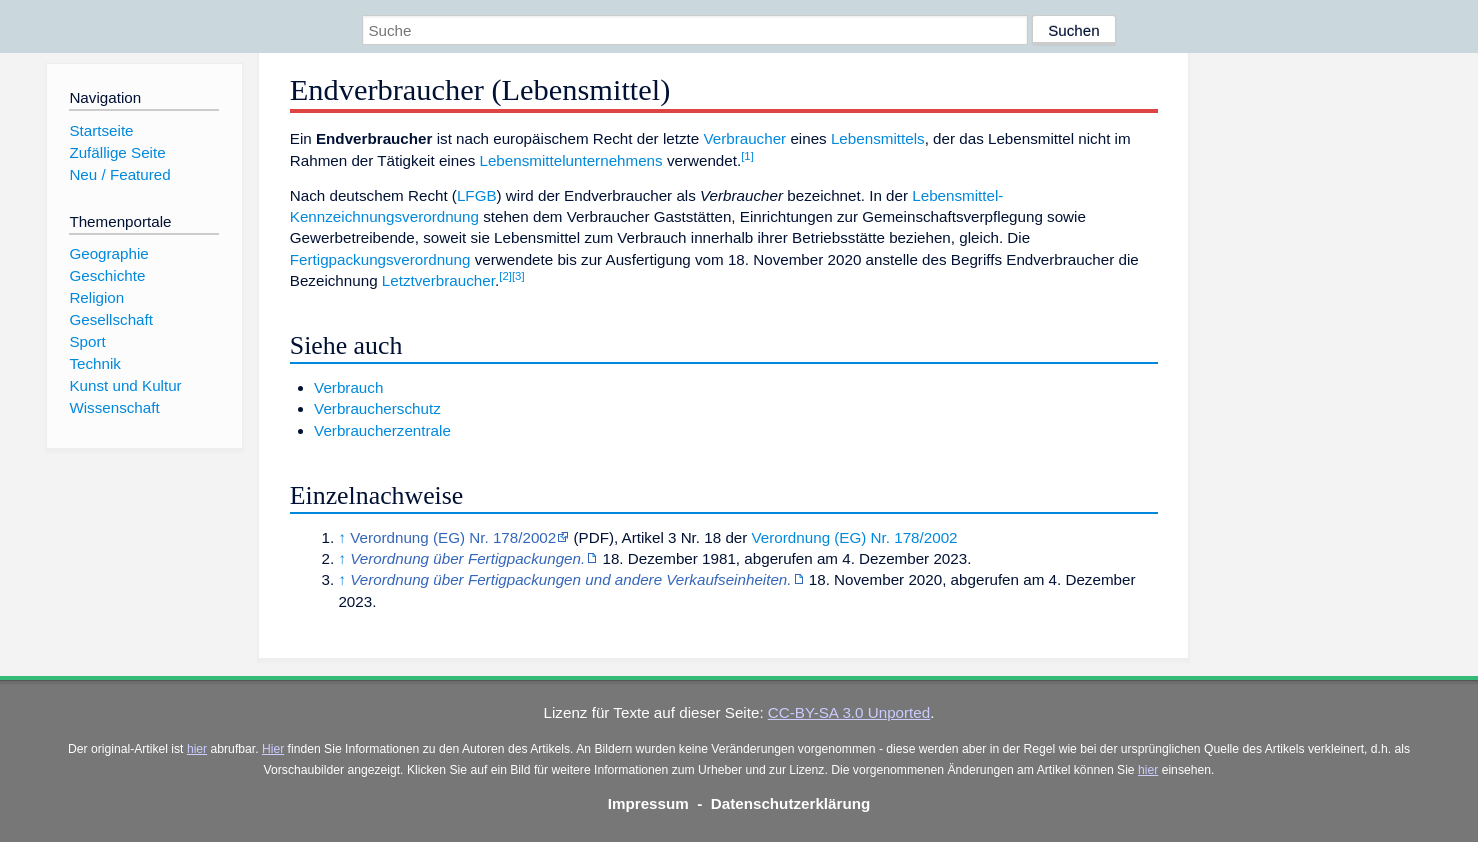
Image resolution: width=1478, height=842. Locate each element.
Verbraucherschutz (377, 408)
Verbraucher (744, 138)
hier (197, 749)
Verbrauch (348, 387)
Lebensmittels (878, 138)
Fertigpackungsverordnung (380, 259)
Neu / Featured (119, 174)
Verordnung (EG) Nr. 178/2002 (453, 537)
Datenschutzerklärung (791, 803)
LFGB (477, 195)
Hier (273, 749)
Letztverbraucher (438, 280)
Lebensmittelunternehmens (570, 160)
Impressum (648, 803)
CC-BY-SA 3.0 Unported (849, 712)
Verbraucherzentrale (382, 430)
